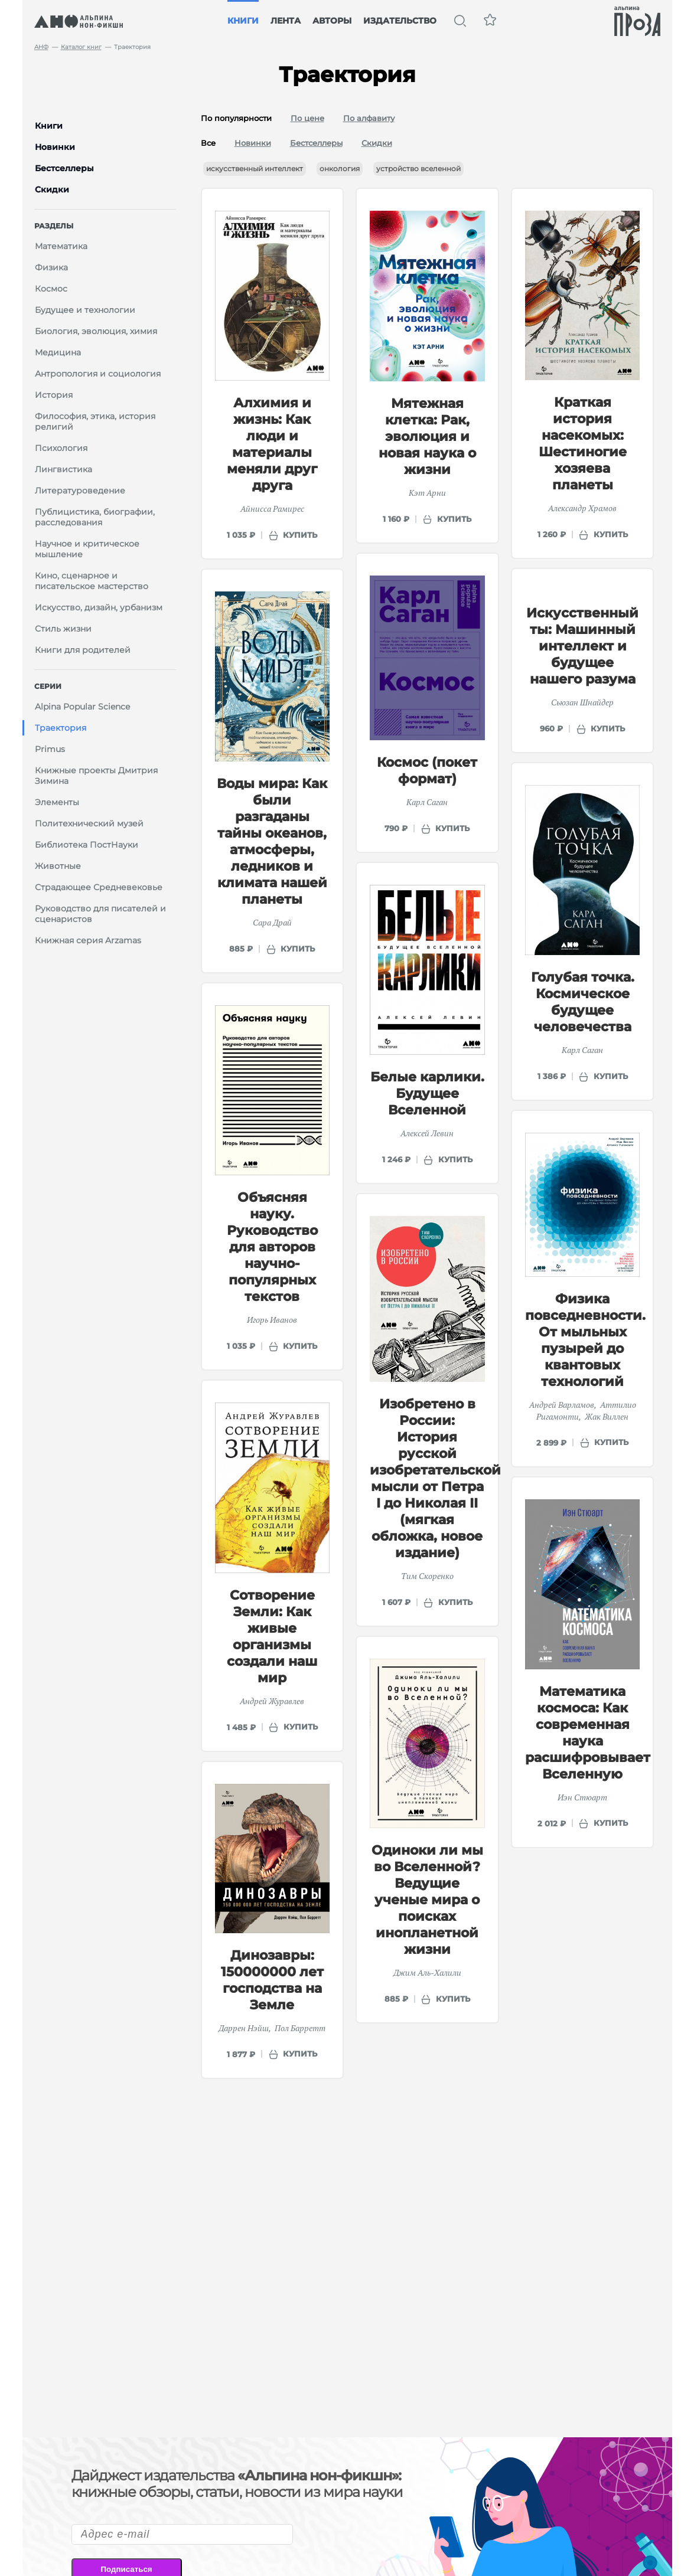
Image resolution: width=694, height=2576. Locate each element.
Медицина (58, 352)
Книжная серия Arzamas (88, 940)
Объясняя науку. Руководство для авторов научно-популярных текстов (272, 1247)
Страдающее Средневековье (98, 887)
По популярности (236, 118)
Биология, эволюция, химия (96, 331)
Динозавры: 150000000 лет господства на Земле (272, 1980)
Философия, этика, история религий (95, 421)
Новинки (252, 143)
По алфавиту (369, 118)
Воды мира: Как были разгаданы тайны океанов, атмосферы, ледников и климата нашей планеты (272, 841)
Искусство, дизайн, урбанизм (98, 607)
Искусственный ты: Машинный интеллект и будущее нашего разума (582, 646)
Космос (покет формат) (427, 770)
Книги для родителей (83, 650)
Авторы (331, 20)
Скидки (376, 143)
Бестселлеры (316, 143)
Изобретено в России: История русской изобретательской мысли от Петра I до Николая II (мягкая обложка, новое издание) (435, 1478)
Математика (61, 246)
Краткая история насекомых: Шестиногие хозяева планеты (583, 443)
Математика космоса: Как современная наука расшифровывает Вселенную (587, 1732)
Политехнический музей (89, 823)
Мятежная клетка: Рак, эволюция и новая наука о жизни (427, 436)
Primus (50, 749)
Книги (243, 20)
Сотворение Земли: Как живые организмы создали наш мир (272, 1636)
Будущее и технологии (85, 310)
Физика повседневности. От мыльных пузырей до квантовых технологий (585, 1340)
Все (208, 143)
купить (300, 535)
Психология (61, 448)
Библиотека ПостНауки (86, 844)
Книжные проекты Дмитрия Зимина (96, 775)
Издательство (399, 20)
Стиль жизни (63, 628)
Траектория (60, 728)
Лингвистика (63, 469)
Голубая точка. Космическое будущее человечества (582, 1002)
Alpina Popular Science (82, 706)
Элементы (57, 802)
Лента (286, 20)
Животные (58, 866)
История (54, 395)
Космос (51, 288)
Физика (51, 267)
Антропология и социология (98, 373)
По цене (307, 118)
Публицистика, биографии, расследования (95, 517)
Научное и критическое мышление (87, 549)
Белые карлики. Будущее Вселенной (427, 1093)
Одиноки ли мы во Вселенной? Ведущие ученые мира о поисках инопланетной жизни (427, 1899)
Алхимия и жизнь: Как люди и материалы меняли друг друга (272, 444)
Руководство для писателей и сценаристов (100, 913)
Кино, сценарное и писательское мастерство (91, 580)
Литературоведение (80, 490)
